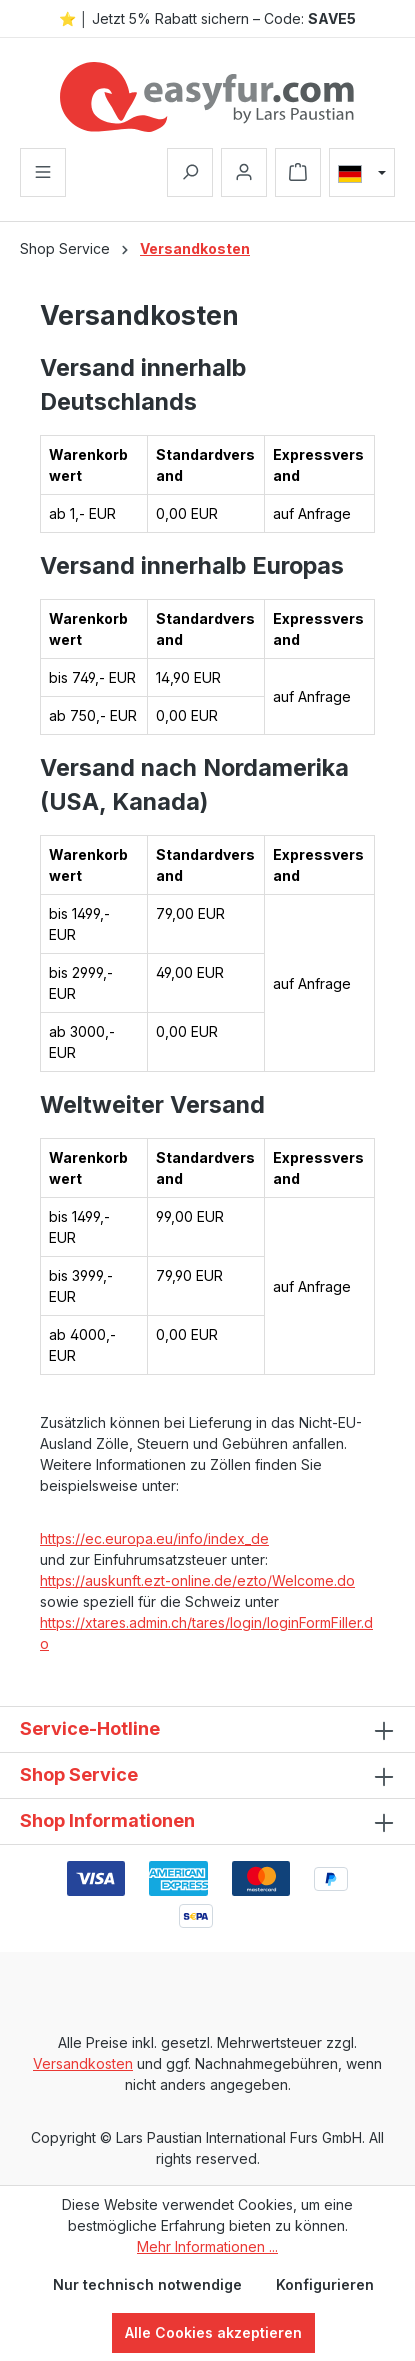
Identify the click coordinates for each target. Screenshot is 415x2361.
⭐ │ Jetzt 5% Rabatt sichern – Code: (208, 18)
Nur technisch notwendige (147, 2284)
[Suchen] (190, 172)
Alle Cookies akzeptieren (213, 2332)
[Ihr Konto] (244, 172)
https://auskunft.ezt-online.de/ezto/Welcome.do (197, 1580)
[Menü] (43, 172)
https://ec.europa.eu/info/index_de (154, 1538)
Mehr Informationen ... (207, 2246)
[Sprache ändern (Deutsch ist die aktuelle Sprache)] (362, 173)
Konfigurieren (325, 2284)
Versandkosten (83, 2063)
